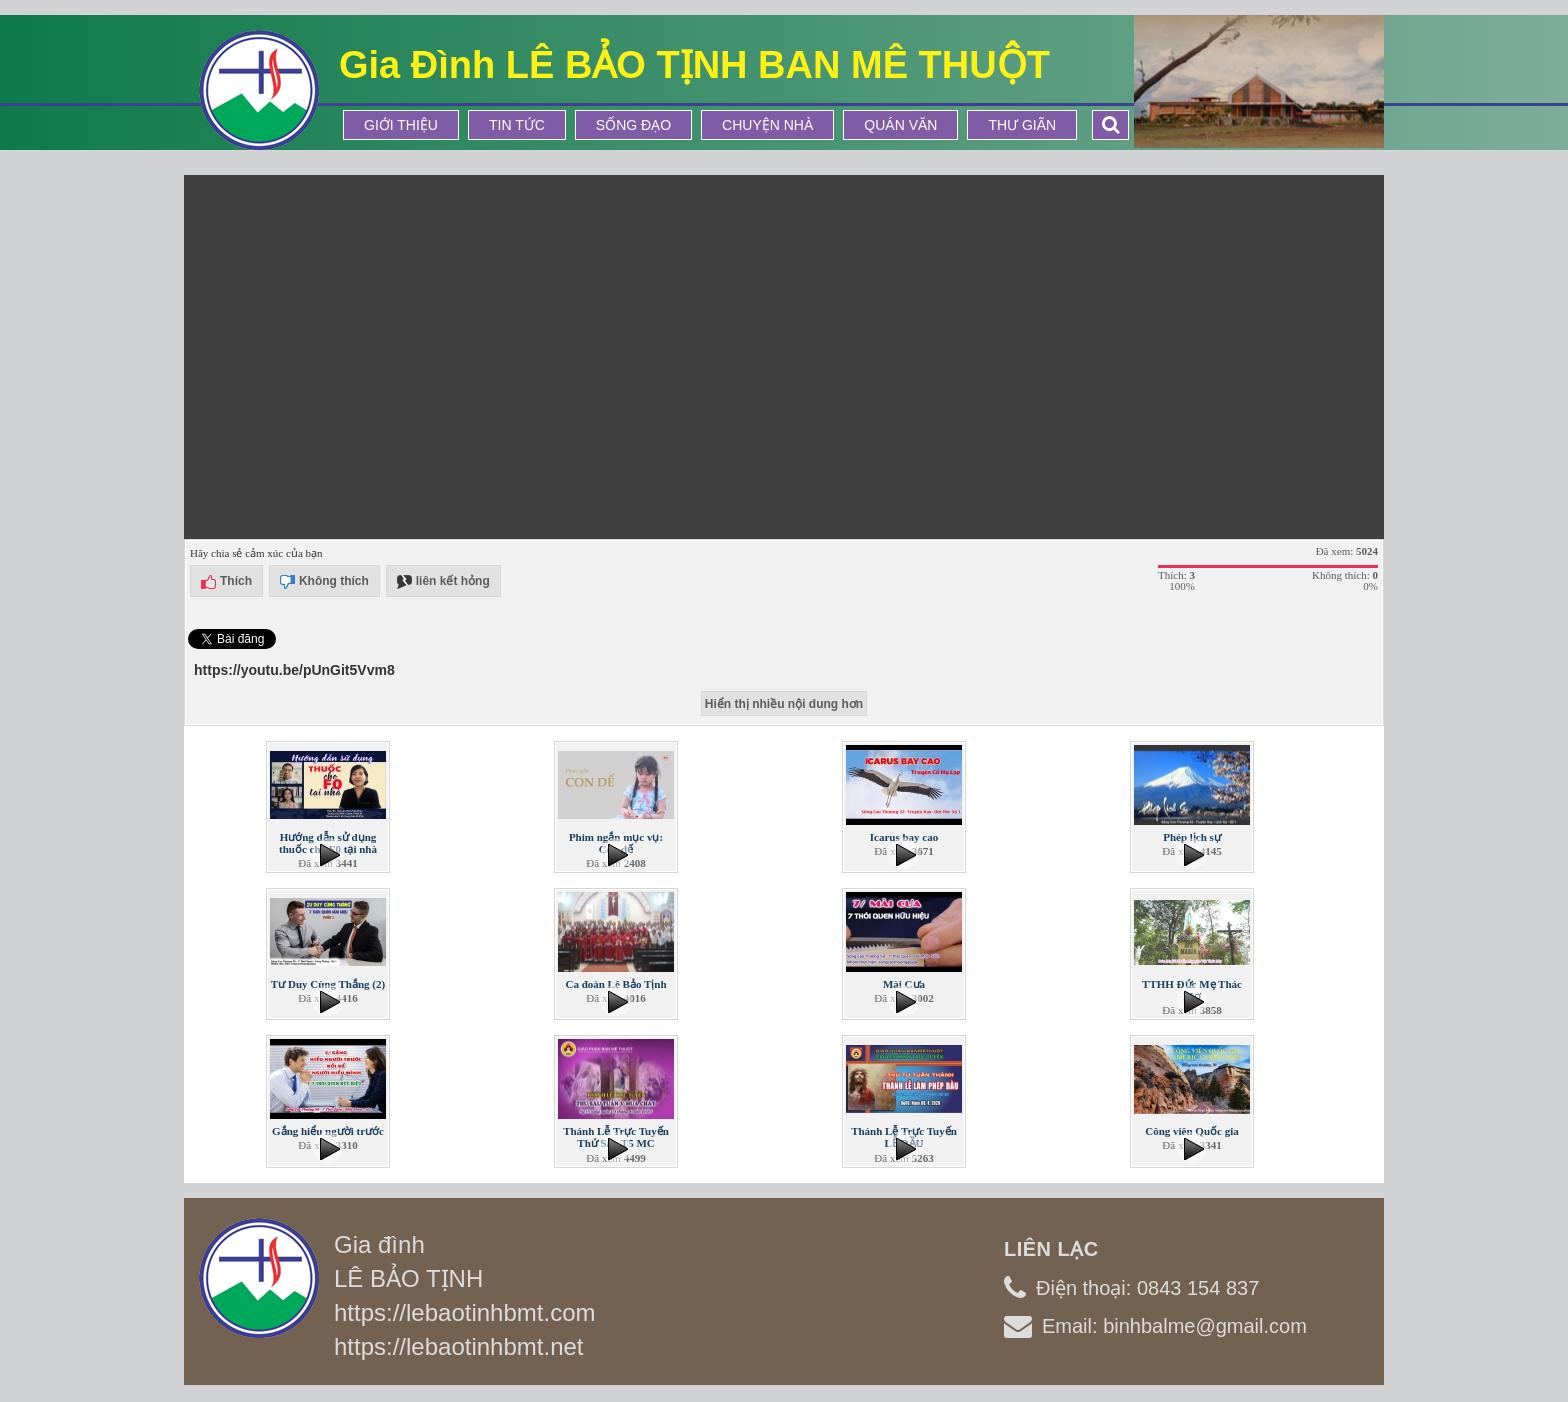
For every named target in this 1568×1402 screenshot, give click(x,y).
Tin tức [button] (517, 125)
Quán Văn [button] (900, 125)
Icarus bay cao (904, 837)
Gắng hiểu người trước (328, 1131)
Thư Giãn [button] (1022, 125)
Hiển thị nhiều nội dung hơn (784, 704)
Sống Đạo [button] (633, 125)
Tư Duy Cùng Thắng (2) (328, 984)
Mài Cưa (904, 984)
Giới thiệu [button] (401, 125)
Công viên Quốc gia (1191, 1131)
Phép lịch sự (1192, 837)
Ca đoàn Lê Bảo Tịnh (615, 984)
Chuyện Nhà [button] (767, 125)
